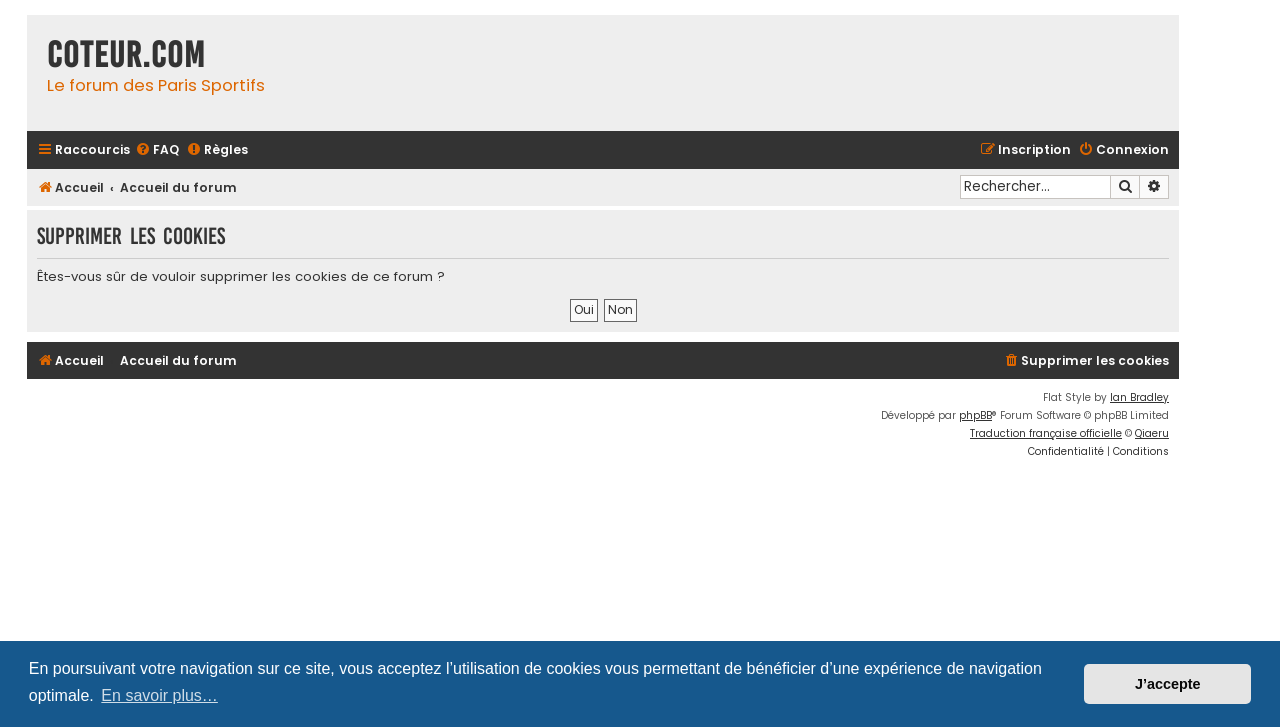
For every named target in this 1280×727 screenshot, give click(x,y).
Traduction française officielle (1046, 433)
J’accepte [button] (1168, 684)
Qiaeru (1152, 433)
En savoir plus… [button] (159, 695)
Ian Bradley (1139, 397)
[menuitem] (157, 150)
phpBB (975, 415)
